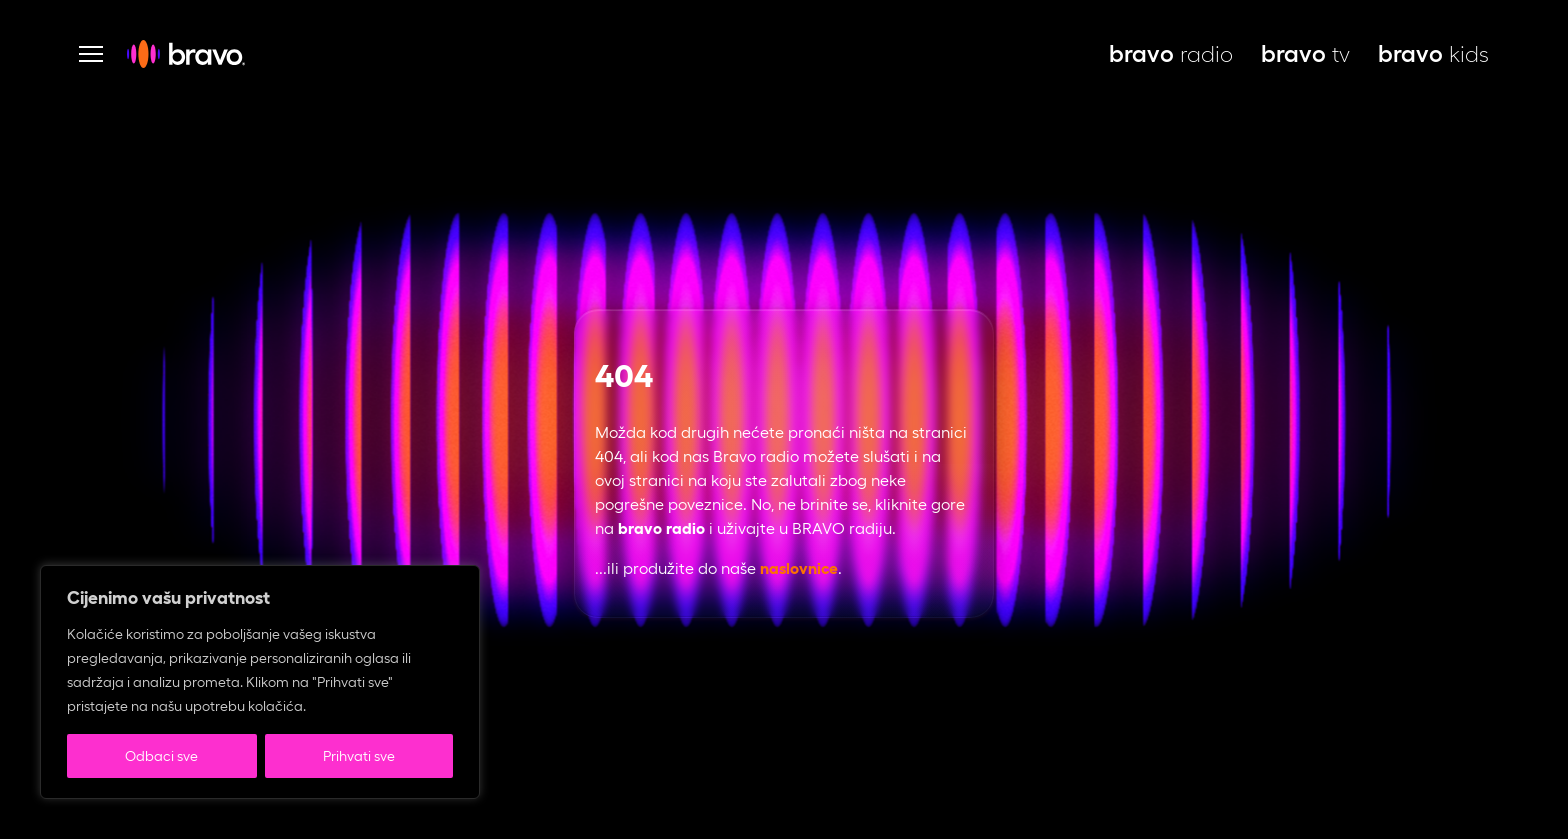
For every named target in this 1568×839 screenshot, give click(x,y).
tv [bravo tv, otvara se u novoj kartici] (1305, 54)
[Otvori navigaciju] (91, 54)
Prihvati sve (359, 756)
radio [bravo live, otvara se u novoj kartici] (1171, 54)
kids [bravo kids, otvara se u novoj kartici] (1433, 54)
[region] (260, 682)
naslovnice (799, 568)
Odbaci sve (161, 756)
